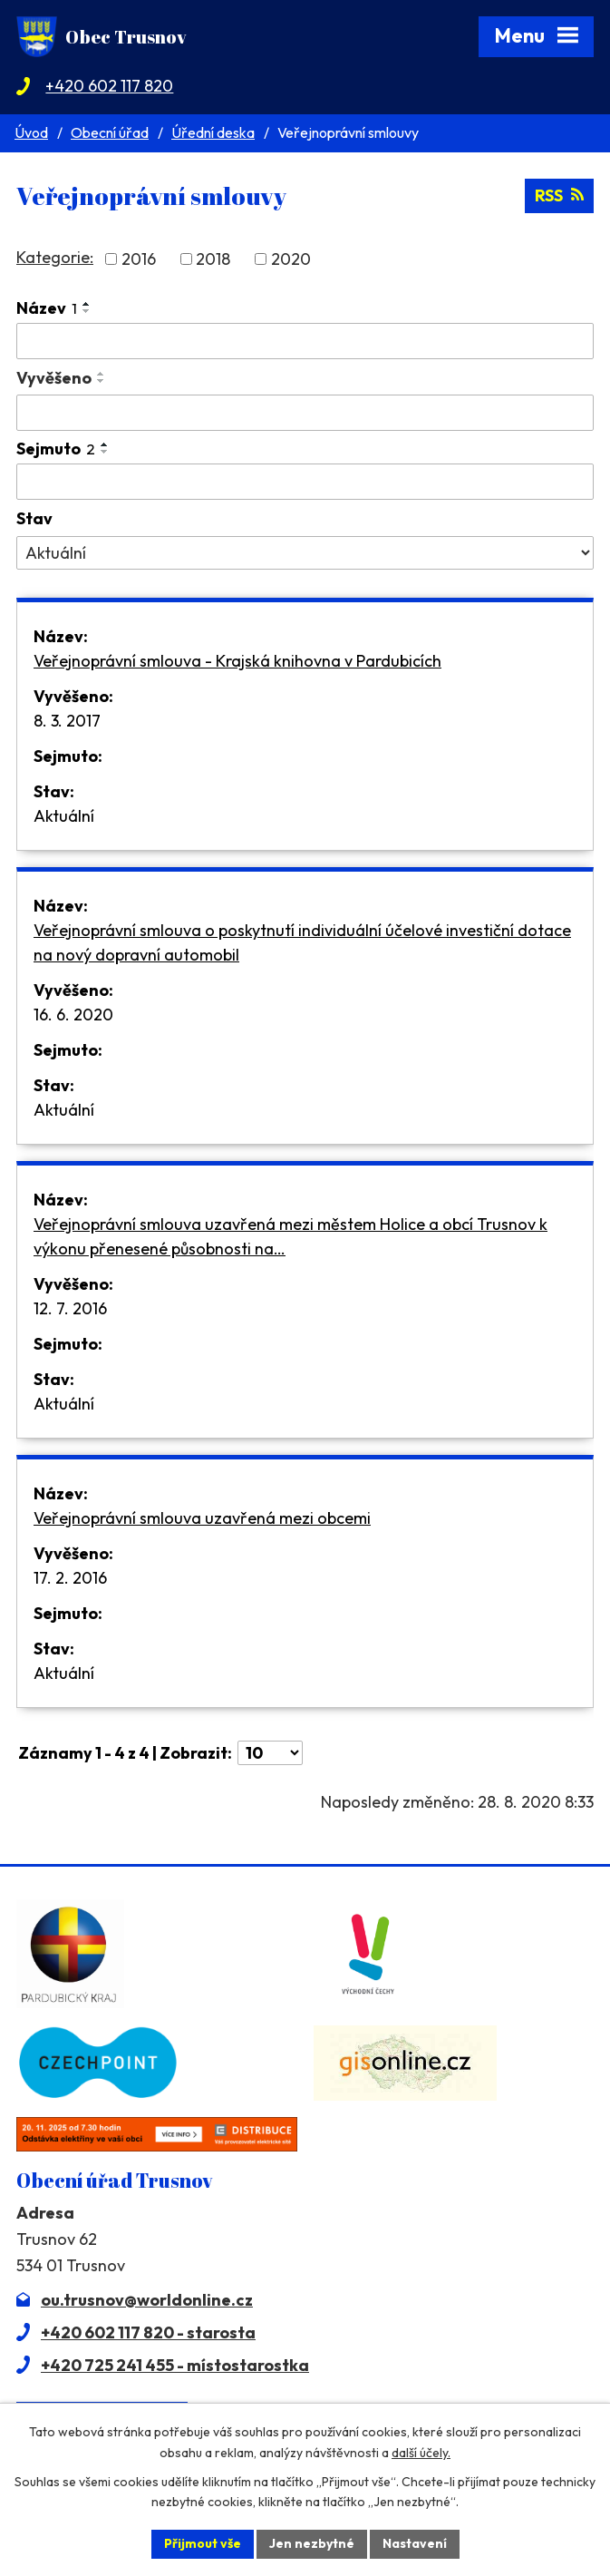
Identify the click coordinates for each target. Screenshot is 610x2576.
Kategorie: (54, 257)
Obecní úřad (110, 132)
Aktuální (64, 815)
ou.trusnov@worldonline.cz (147, 2299)
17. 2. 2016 (70, 1577)
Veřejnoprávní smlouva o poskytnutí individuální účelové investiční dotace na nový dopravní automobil (302, 942)
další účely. (421, 2452)
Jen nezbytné (311, 2543)
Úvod (31, 132)
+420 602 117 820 (109, 85)
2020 (291, 259)
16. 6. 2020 (73, 1014)
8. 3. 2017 (67, 720)
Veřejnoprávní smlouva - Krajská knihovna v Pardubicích (237, 660)
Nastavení (414, 2543)
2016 (138, 259)
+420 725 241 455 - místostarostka (175, 2365)
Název (46, 308)
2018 (213, 259)
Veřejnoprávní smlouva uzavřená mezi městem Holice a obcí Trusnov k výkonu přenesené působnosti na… (290, 1236)
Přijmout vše (202, 2543)
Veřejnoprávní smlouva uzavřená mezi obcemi (202, 1518)
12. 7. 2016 (70, 1308)
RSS (559, 195)
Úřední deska (213, 132)
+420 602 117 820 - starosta (148, 2332)
